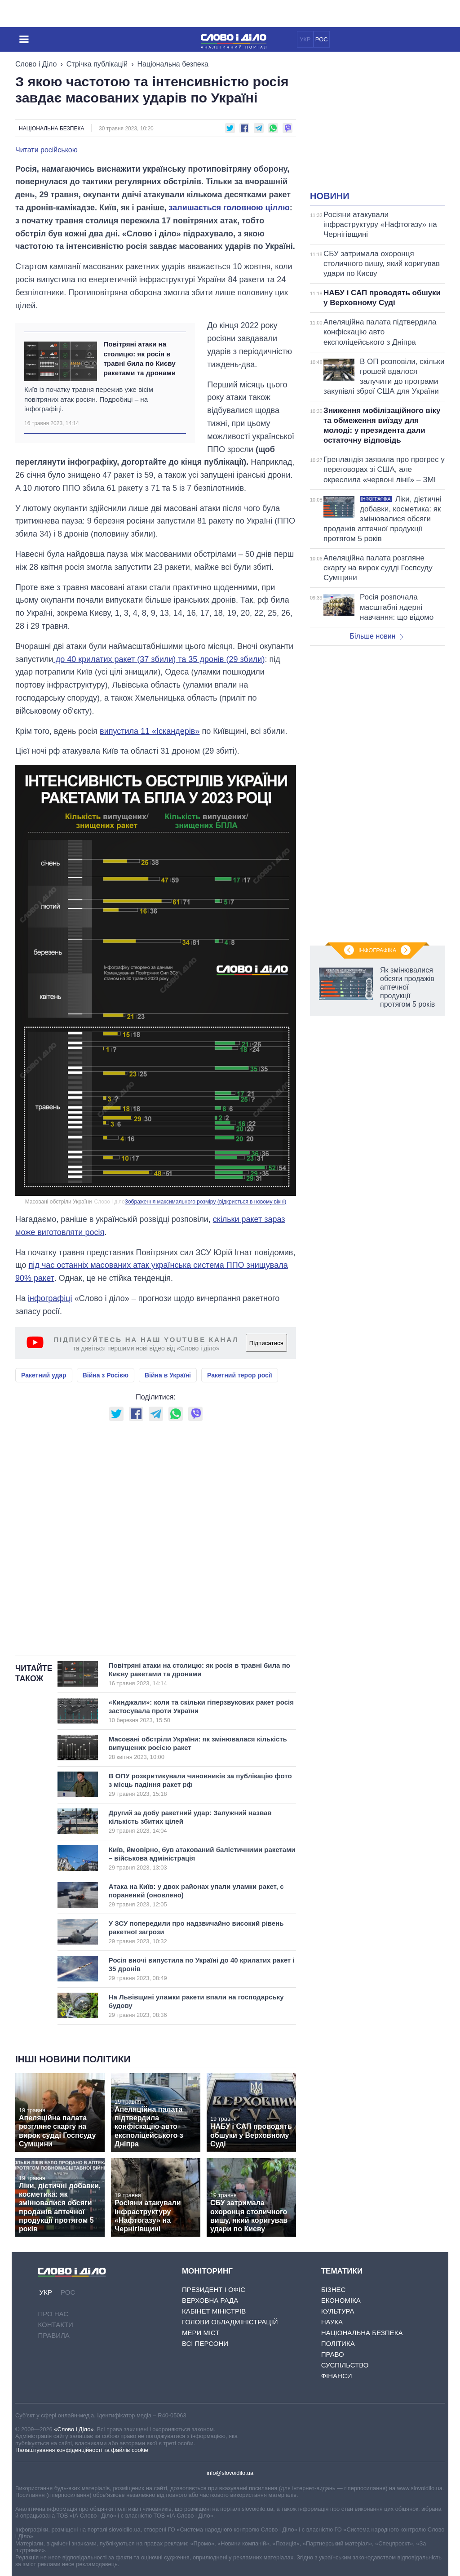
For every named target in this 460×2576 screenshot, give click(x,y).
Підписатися (266, 1343)
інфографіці (50, 1298)
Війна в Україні (168, 1375)
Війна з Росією (105, 1375)
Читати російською (46, 150)
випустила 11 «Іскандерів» (149, 731)
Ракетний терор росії (239, 1375)
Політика (338, 2343)
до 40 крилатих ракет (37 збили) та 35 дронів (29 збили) (159, 659)
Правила (53, 2335)
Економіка (341, 2300)
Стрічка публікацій (97, 64)
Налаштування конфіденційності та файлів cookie (81, 2450)
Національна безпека (172, 64)
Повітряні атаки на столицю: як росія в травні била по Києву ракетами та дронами (139, 358)
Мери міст (201, 2332)
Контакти (55, 2324)
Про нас (53, 2314)
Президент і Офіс (213, 2289)
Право (332, 2354)
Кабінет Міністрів (214, 2311)
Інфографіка (377, 950)
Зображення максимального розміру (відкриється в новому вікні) (206, 1202)
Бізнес (333, 2289)
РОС (321, 39)
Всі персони (205, 2343)
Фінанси (336, 2376)
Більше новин (376, 636)
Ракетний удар (43, 1375)
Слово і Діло (36, 64)
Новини (329, 196)
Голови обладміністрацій (230, 2322)
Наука (332, 2322)
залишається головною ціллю (229, 207)
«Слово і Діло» (73, 2429)
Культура (337, 2311)
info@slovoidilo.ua (230, 2472)
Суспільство (345, 2365)
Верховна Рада (210, 2300)
